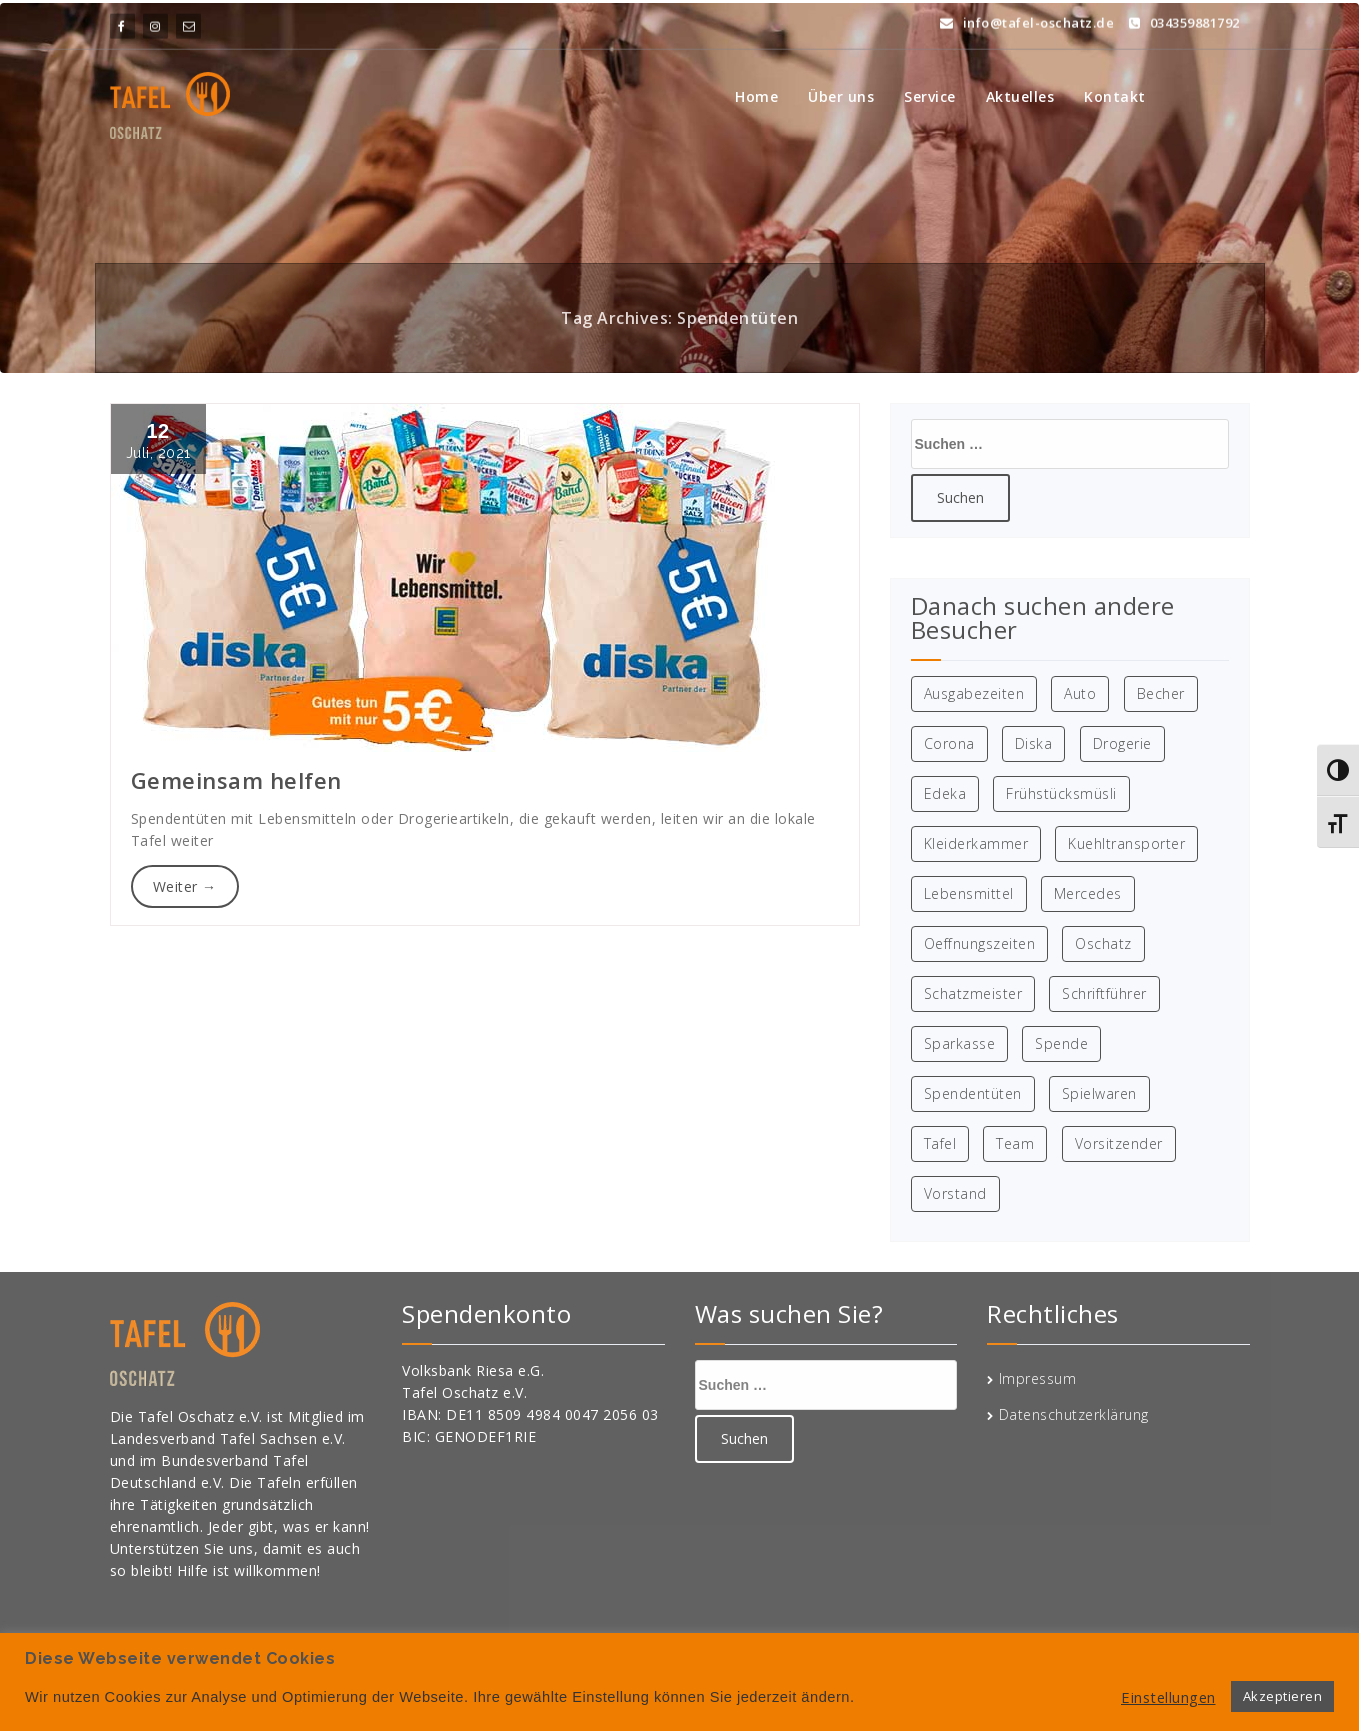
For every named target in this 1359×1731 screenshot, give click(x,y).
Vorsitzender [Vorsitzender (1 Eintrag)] (1119, 1143)
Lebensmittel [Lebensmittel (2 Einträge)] (969, 893)
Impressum (1038, 1378)
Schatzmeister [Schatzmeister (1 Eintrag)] (973, 993)
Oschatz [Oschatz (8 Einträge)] (1103, 943)
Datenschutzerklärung (1074, 1414)
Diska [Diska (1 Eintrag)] (1034, 743)
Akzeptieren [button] (1283, 1696)
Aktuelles (1020, 96)
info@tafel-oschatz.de (1027, 18)
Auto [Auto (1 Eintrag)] (1080, 693)
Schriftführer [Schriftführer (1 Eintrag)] (1104, 993)
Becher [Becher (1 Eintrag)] (1161, 693)
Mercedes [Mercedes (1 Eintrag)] (1088, 893)
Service (930, 96)
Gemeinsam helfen (236, 780)
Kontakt (1115, 96)
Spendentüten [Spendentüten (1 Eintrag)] (973, 1093)
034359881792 (1184, 18)
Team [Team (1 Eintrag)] (1015, 1143)
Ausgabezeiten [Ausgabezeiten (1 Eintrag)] (974, 693)
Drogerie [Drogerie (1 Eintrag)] (1122, 743)
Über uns (841, 96)
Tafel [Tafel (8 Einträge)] (940, 1143)
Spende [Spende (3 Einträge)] (1061, 1043)
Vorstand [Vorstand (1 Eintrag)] (955, 1193)
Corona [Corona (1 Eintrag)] (949, 743)
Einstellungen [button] (1168, 1697)
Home (756, 96)
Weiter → (185, 886)
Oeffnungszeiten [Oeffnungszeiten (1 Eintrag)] (980, 943)
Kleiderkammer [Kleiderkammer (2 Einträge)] (976, 843)
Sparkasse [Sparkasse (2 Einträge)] (960, 1043)
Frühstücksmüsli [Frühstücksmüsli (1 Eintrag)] (1061, 793)
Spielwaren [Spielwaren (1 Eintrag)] (1099, 1093)
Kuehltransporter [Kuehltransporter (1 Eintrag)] (1126, 843)
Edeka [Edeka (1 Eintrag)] (945, 793)
